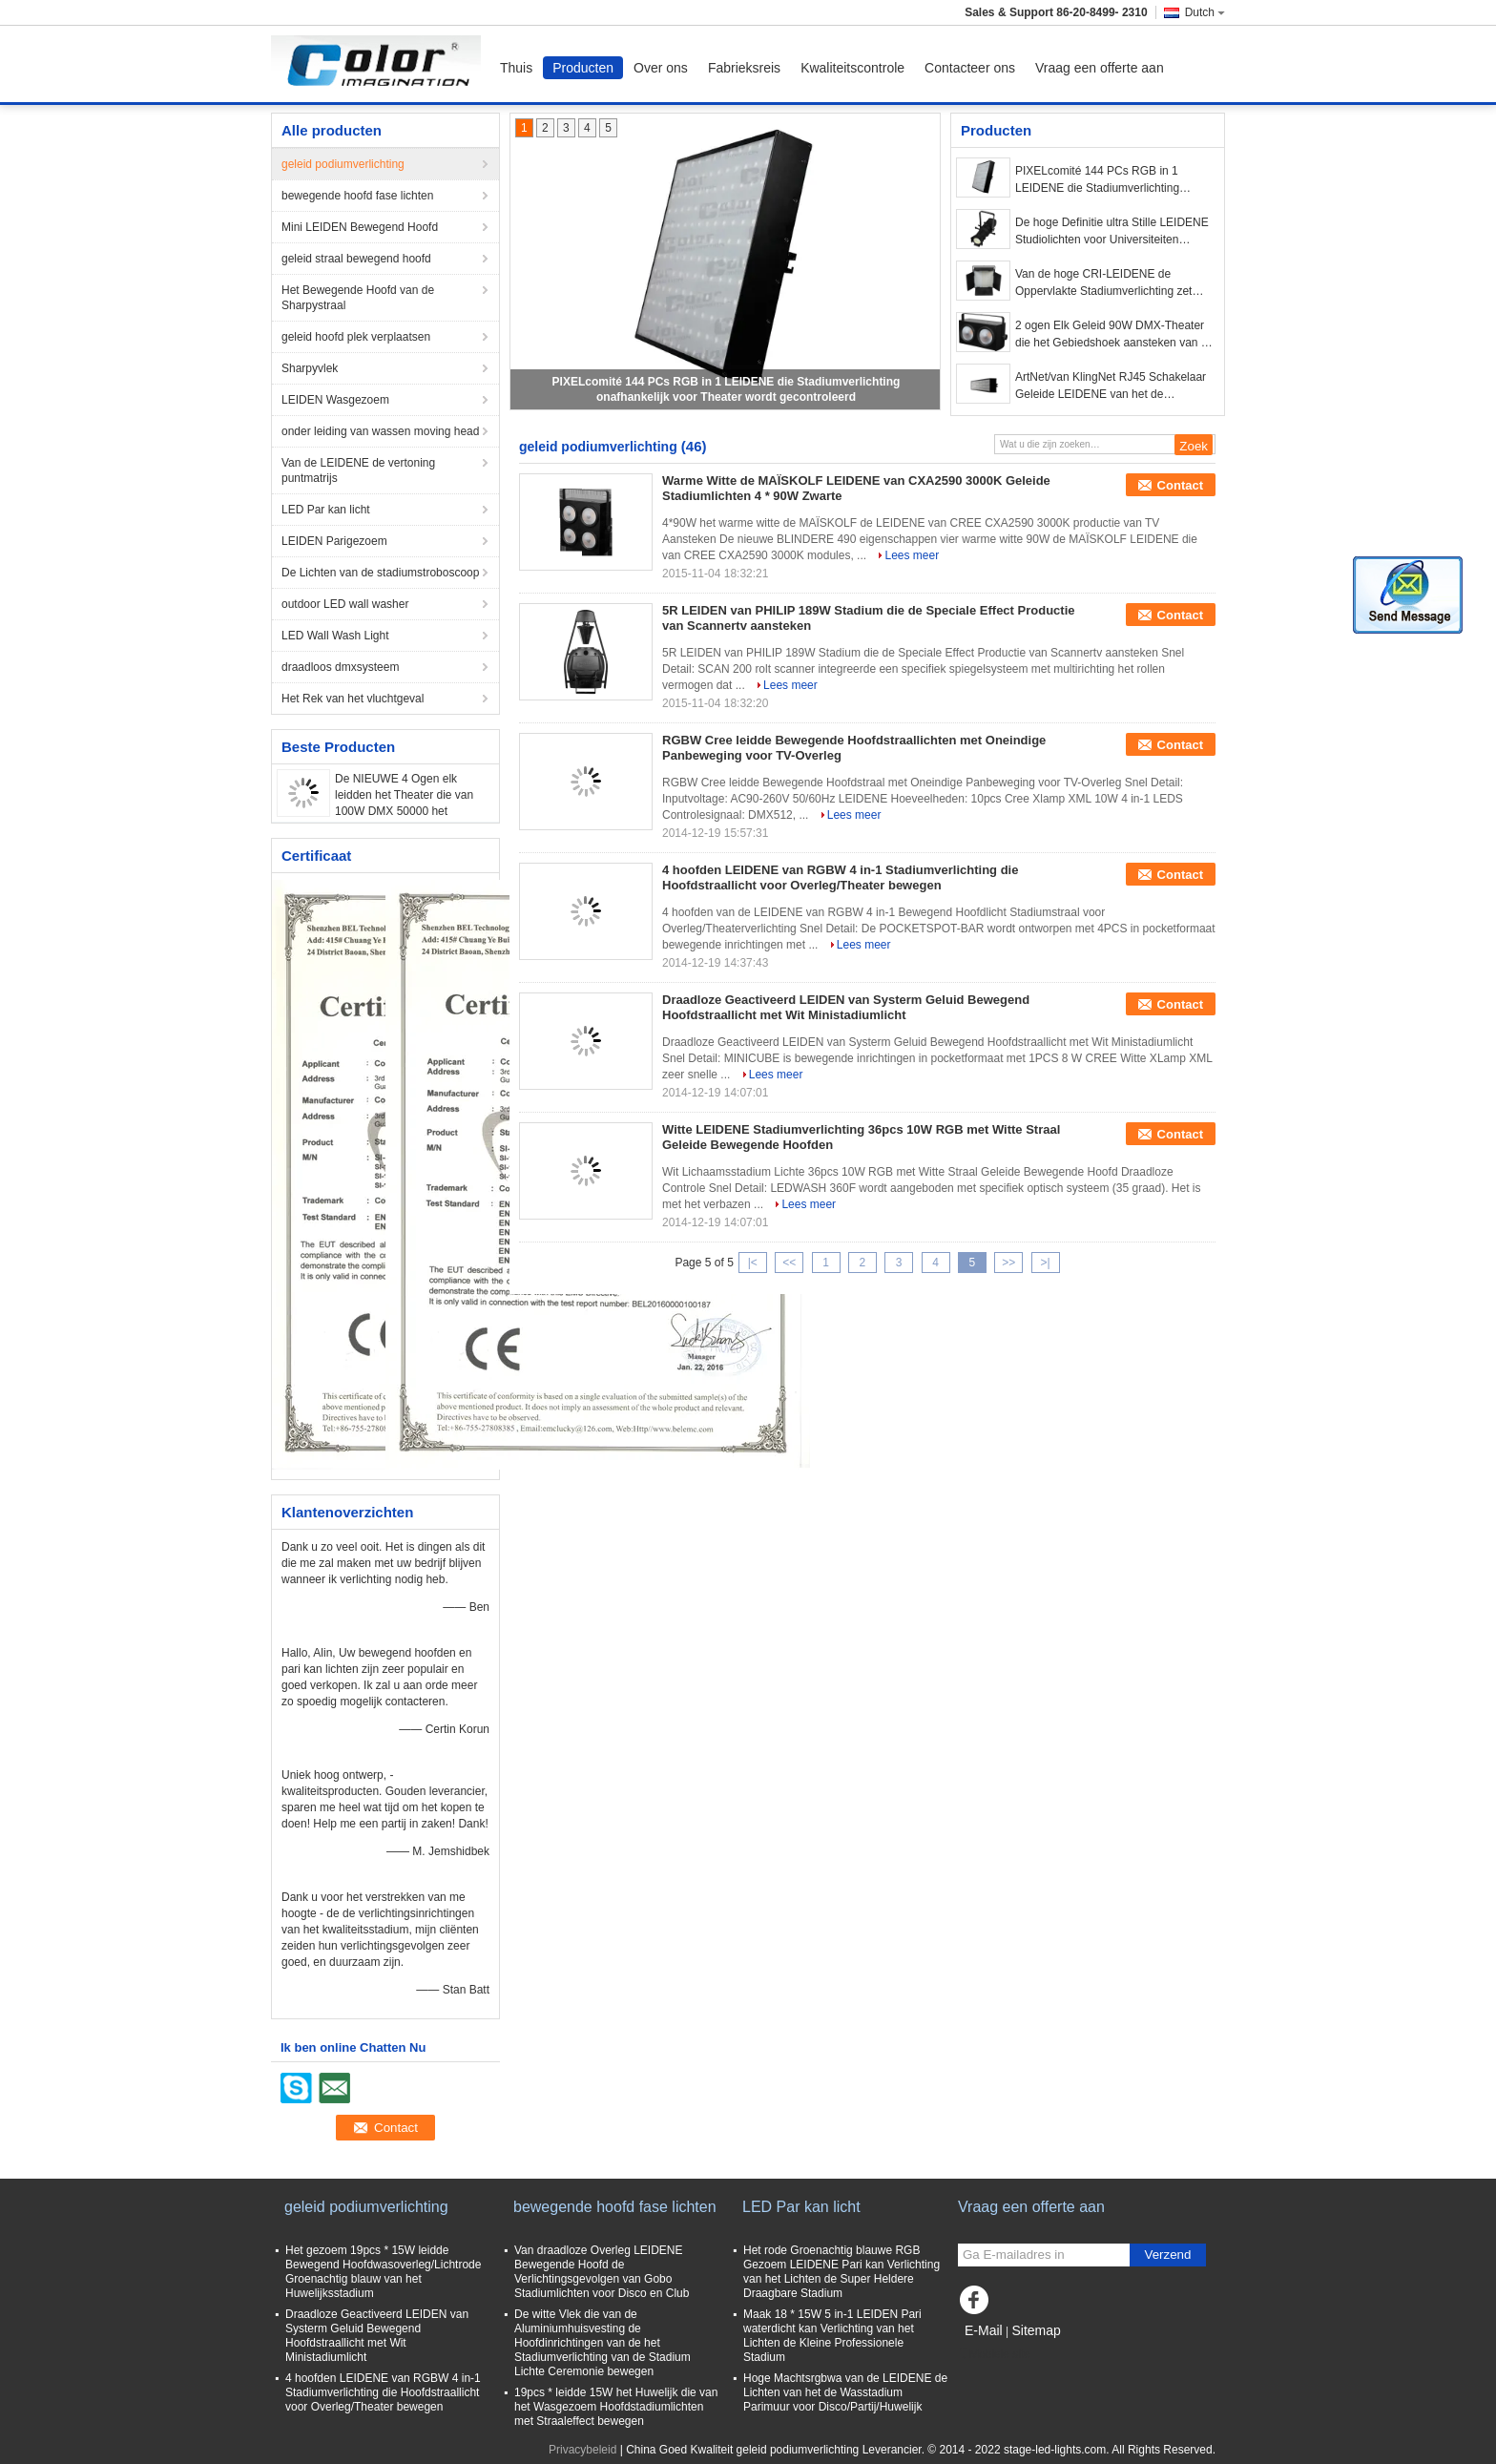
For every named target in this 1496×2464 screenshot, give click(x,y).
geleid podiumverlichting (343, 164)
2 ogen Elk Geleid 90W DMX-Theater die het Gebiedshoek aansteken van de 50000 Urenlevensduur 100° (1114, 335)
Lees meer (911, 555)
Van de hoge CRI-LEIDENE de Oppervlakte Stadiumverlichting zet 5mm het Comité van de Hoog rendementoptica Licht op (1103, 283)
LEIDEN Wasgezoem (335, 400)
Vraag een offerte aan (1099, 67)
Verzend (1168, 2254)
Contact (1180, 485)
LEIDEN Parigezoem (334, 541)
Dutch (1205, 12)
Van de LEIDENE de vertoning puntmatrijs (358, 470)
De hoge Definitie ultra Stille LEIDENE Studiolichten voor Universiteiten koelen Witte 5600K (1112, 232)
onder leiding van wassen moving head (380, 431)
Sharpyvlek (309, 368)
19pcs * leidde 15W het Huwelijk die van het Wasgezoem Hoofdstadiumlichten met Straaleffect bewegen (615, 2407)
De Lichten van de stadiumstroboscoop (380, 572)
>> (1008, 1262)
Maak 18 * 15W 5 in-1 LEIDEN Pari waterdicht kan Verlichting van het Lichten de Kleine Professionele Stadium (832, 2335)
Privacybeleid (582, 2449)
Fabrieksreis (744, 67)
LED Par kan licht (325, 509)
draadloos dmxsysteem (340, 667)
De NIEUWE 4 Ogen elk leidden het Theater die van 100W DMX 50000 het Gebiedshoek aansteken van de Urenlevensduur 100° (407, 811)
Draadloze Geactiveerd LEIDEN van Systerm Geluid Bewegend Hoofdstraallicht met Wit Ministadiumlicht (845, 1007)
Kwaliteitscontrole (852, 67)
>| (1045, 1262)
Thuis (516, 67)
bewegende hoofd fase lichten (357, 195)
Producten (582, 67)
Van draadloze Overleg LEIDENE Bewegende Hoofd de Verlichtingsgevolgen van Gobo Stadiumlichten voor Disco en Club (601, 2272)
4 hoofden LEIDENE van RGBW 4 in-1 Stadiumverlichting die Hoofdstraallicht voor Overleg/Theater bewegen (840, 877)
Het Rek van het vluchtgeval (352, 698)
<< (789, 1262)
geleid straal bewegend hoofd (356, 258)
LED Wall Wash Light (334, 635)
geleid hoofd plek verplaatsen (355, 337)
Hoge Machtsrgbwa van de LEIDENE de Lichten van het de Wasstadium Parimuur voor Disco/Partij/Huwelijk (845, 2392)
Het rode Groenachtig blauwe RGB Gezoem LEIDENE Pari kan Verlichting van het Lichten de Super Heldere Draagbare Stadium (841, 2272)
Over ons (661, 67)
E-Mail (984, 2330)
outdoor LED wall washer (344, 604)
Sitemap (1035, 2330)
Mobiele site (994, 2354)
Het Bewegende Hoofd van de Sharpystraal (357, 297)
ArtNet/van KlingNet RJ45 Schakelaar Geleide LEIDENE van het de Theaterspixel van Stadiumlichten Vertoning (1110, 386)
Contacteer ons (970, 67)
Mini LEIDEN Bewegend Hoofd (359, 227)
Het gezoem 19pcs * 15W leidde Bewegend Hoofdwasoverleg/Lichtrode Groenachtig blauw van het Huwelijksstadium (383, 2272)
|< (753, 1262)
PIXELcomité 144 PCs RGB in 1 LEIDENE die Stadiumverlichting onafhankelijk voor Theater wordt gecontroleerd (1098, 180)
